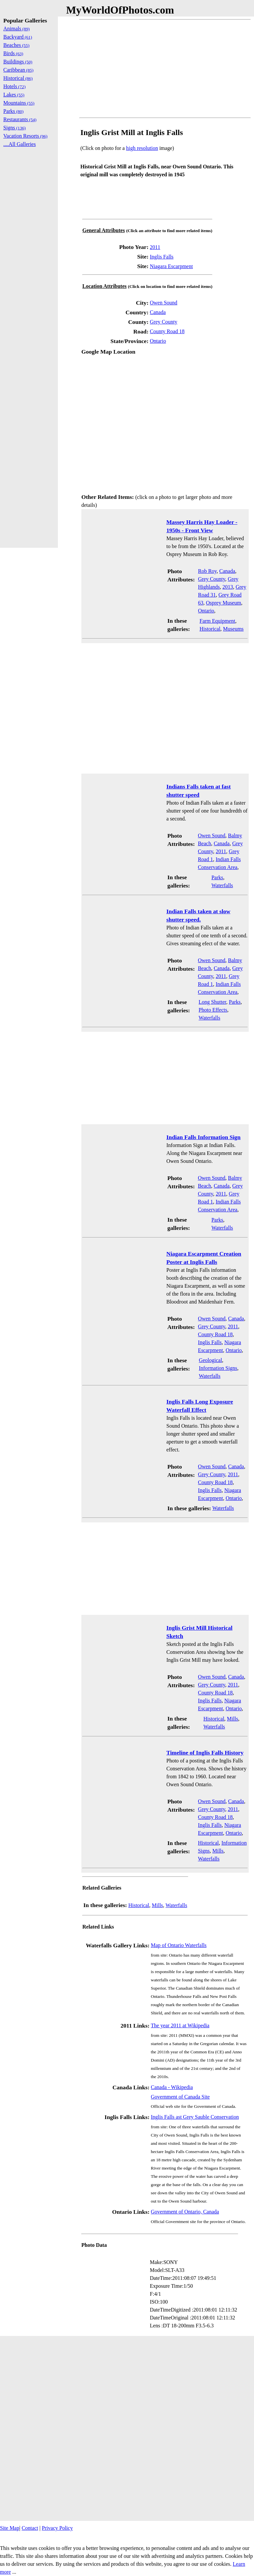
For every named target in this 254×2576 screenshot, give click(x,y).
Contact (29, 2528)
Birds (13, 53)
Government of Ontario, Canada (185, 2211)
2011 (155, 247)
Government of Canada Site (180, 2097)
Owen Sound (163, 302)
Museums (233, 629)
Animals (16, 28)
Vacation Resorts (25, 136)
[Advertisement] (165, 68)
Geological (210, 1360)
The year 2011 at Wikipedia (180, 2025)
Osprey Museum (223, 603)
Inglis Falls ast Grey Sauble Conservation (195, 2117)
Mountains (18, 103)
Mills (232, 1719)
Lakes (13, 94)
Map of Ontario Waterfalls (179, 1945)
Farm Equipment (217, 621)
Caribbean (18, 70)
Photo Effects (213, 1010)
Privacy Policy (57, 2528)
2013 (227, 587)
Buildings (17, 61)
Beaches (16, 45)
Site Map (9, 2528)
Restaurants (19, 119)
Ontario (158, 341)
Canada (158, 312)
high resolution (142, 148)
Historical (209, 629)
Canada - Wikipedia (172, 2087)
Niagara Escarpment (171, 266)
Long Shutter (212, 1002)
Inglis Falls (162, 257)
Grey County (163, 322)
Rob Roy (207, 571)
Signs (14, 127)
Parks (217, 877)
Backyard (17, 37)
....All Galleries (19, 144)
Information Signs (218, 1368)
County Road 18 (167, 331)
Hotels (14, 86)
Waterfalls (222, 885)
